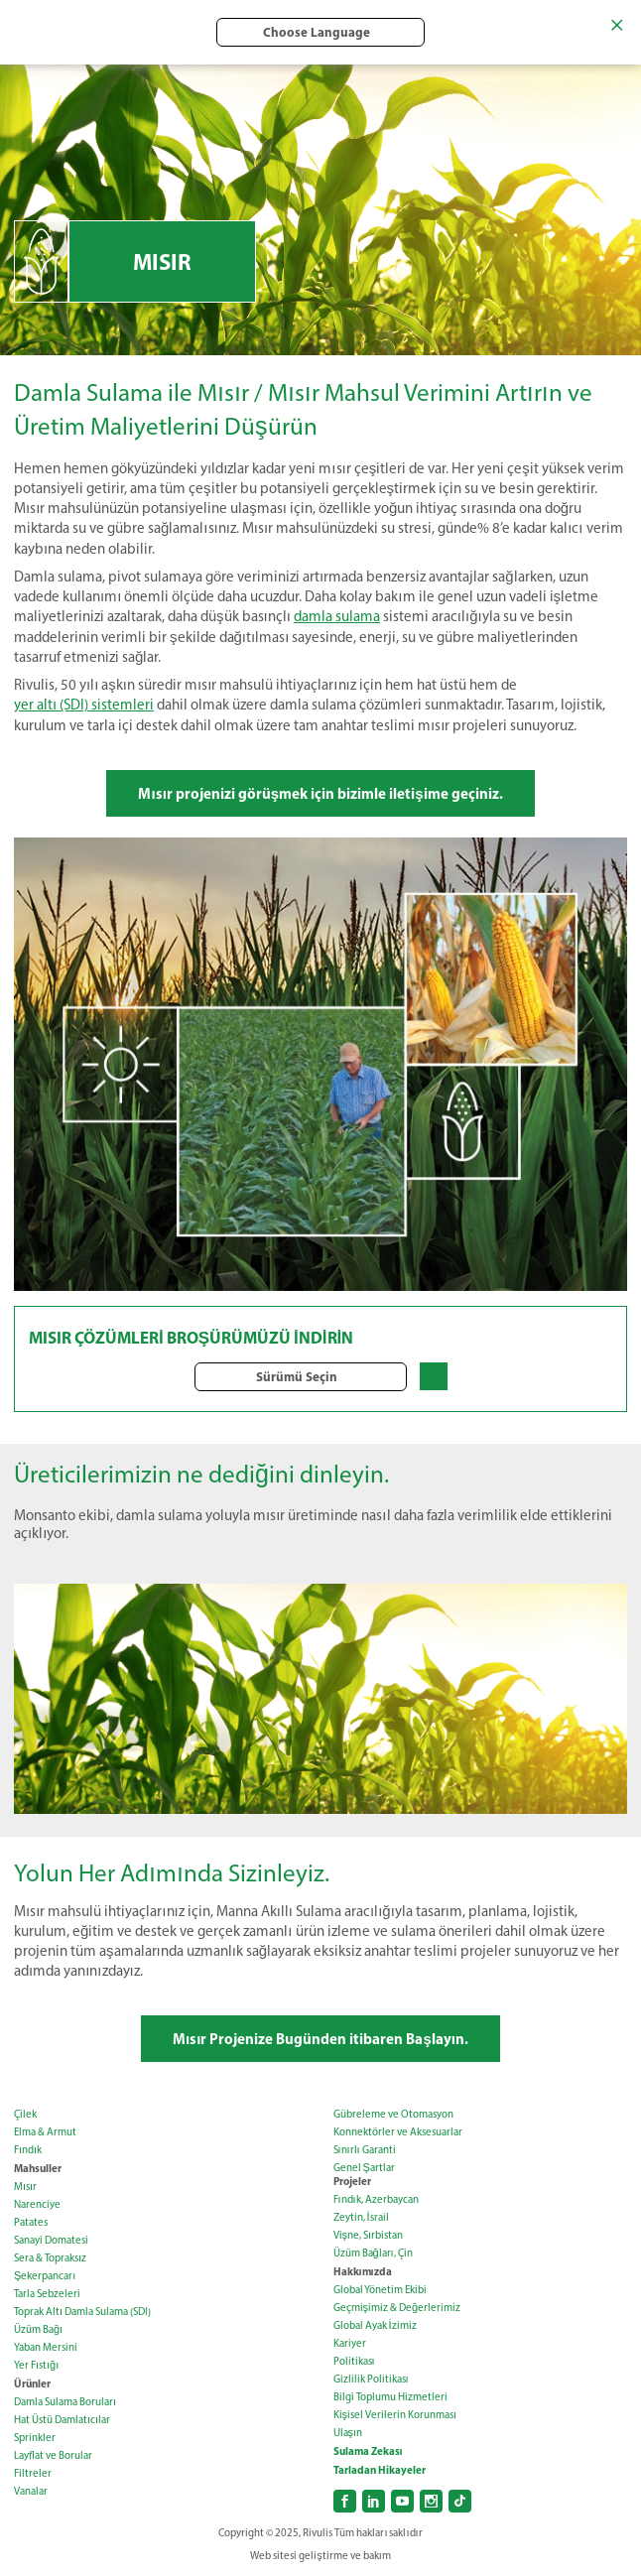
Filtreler (33, 2473)
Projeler (352, 2181)
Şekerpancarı (44, 2275)
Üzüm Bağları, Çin (373, 2253)
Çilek (25, 2114)
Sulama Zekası (368, 2451)
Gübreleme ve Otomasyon (393, 2114)
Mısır (25, 2186)
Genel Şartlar (364, 2167)
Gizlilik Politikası (371, 2379)
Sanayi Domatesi (51, 2240)
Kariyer (349, 2343)
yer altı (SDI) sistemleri (84, 704)
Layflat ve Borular (53, 2455)
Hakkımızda (362, 2271)
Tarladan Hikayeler (379, 2470)
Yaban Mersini (45, 2347)
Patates (31, 2222)
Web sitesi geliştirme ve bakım (320, 2555)
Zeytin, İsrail (361, 2217)
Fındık (28, 2149)
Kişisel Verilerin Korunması (395, 2414)
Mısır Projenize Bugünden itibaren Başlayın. (320, 2038)
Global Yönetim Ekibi (380, 2289)
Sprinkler (35, 2437)
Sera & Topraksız (50, 2258)
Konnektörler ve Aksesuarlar (397, 2131)
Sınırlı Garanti (364, 2149)
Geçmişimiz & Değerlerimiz (397, 2307)
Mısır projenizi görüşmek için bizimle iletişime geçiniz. (320, 793)
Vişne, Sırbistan (368, 2235)
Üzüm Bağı (38, 2329)
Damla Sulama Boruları (65, 2401)
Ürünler (32, 2383)
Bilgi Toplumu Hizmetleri (390, 2396)
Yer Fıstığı (36, 2365)
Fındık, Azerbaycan (376, 2199)
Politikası (354, 2361)
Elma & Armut (45, 2131)
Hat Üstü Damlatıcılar (62, 2419)
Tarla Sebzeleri (47, 2293)
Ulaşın (348, 2432)
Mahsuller (38, 2168)
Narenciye (37, 2204)
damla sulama (337, 616)
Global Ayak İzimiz (375, 2325)
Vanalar (31, 2491)
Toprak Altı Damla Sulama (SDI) (82, 2311)
